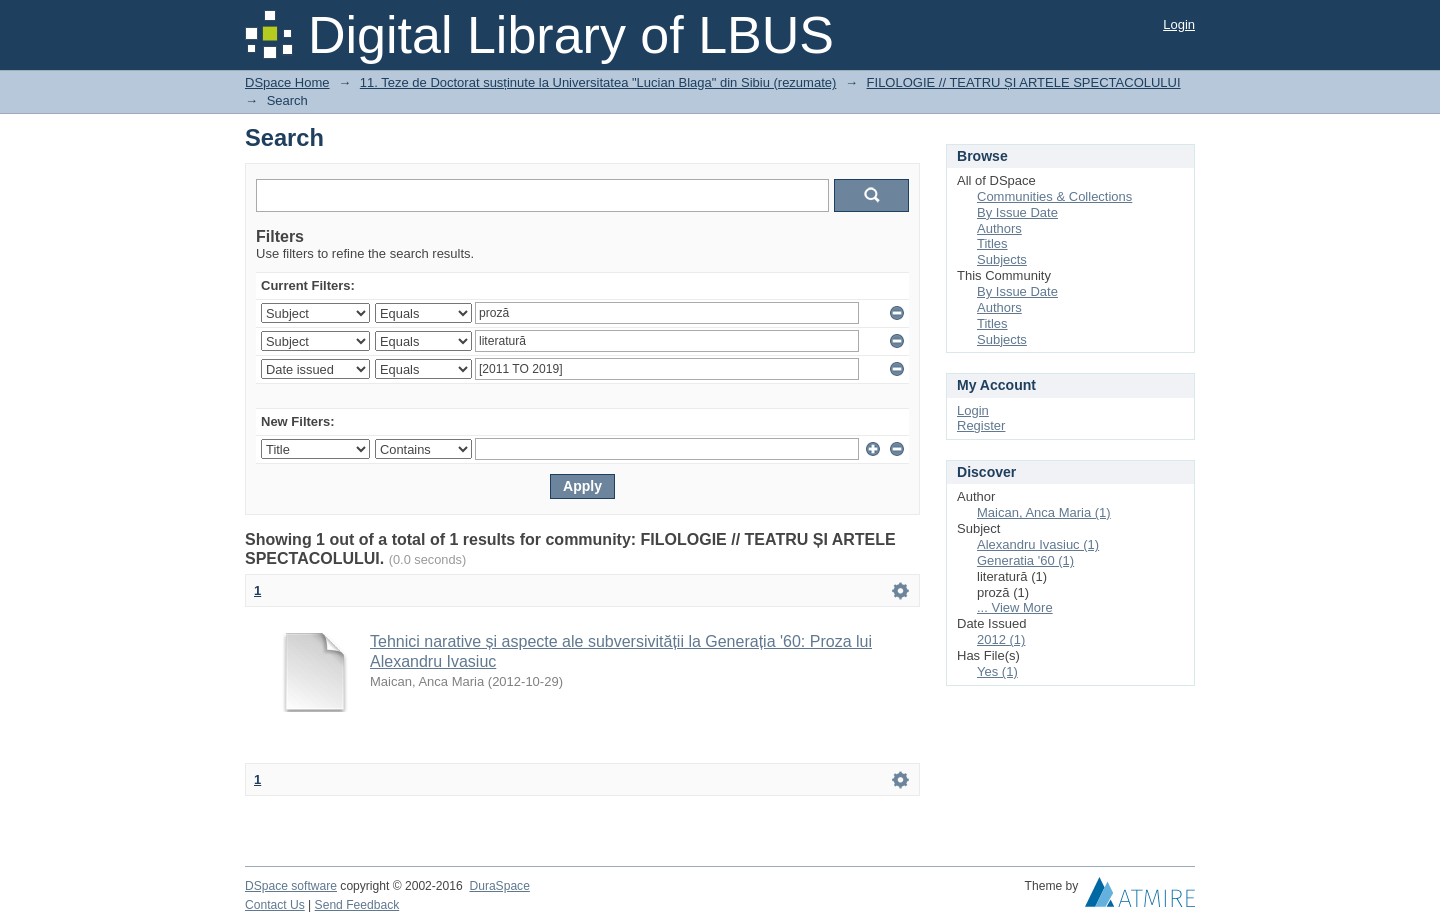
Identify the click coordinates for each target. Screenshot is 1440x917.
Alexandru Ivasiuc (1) (1038, 544)
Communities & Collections (1054, 196)
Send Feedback (357, 905)
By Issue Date (1017, 212)
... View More (1015, 607)
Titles (992, 243)
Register (981, 425)
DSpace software (291, 886)
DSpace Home (287, 82)
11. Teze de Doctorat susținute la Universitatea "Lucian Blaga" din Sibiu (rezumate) (598, 82)
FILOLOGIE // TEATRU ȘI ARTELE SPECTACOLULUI (1024, 82)
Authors (999, 228)
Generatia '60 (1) (1025, 560)
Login (1179, 24)
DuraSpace (499, 886)
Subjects (1002, 259)
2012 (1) (1001, 639)
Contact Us (275, 905)
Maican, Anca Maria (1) (1044, 512)
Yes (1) (997, 671)
